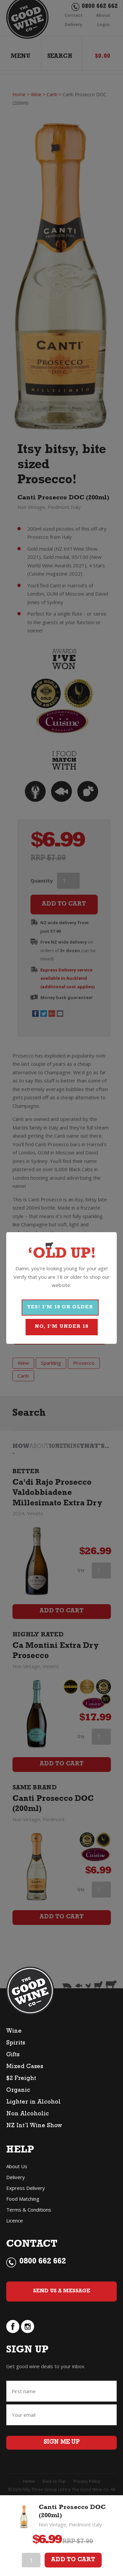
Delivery (15, 2177)
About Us (16, 2166)
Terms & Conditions (28, 2209)
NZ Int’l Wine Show (34, 2126)
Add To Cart (73, 2560)
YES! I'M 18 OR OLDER (60, 1307)
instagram (27, 2326)
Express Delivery (25, 2188)
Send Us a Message (61, 2291)
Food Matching (22, 2198)
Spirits (15, 2043)
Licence (14, 2220)
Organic (18, 2091)
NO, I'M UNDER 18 (61, 1326)
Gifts (12, 2055)
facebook (12, 2326)
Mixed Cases (24, 2067)
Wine (14, 2032)
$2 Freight (21, 2079)
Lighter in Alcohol (33, 2103)
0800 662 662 (42, 2262)
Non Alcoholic (27, 2114)
